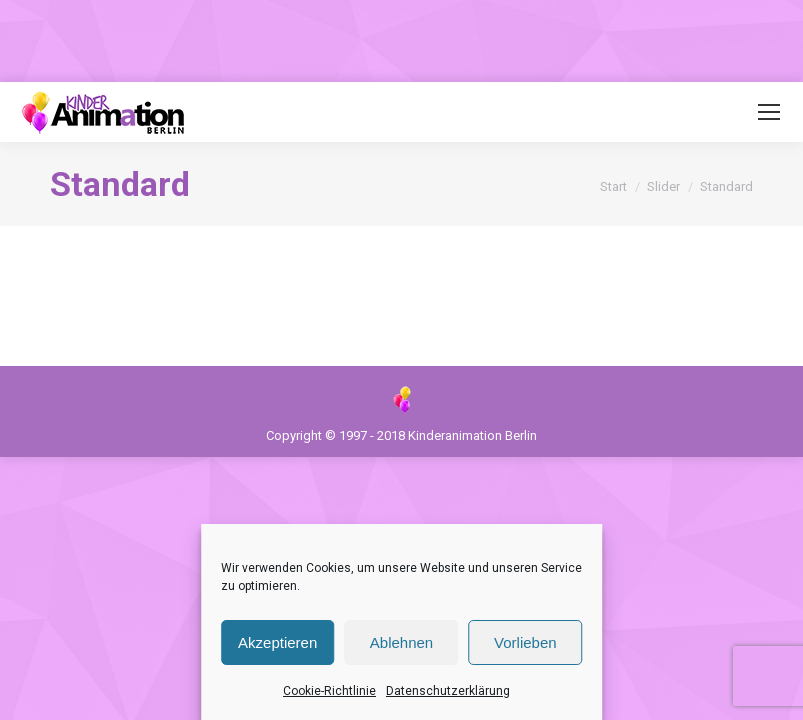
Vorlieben (525, 642)
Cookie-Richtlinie (329, 691)
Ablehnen (401, 642)
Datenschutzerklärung (448, 691)
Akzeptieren (277, 642)
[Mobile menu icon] (769, 112)
